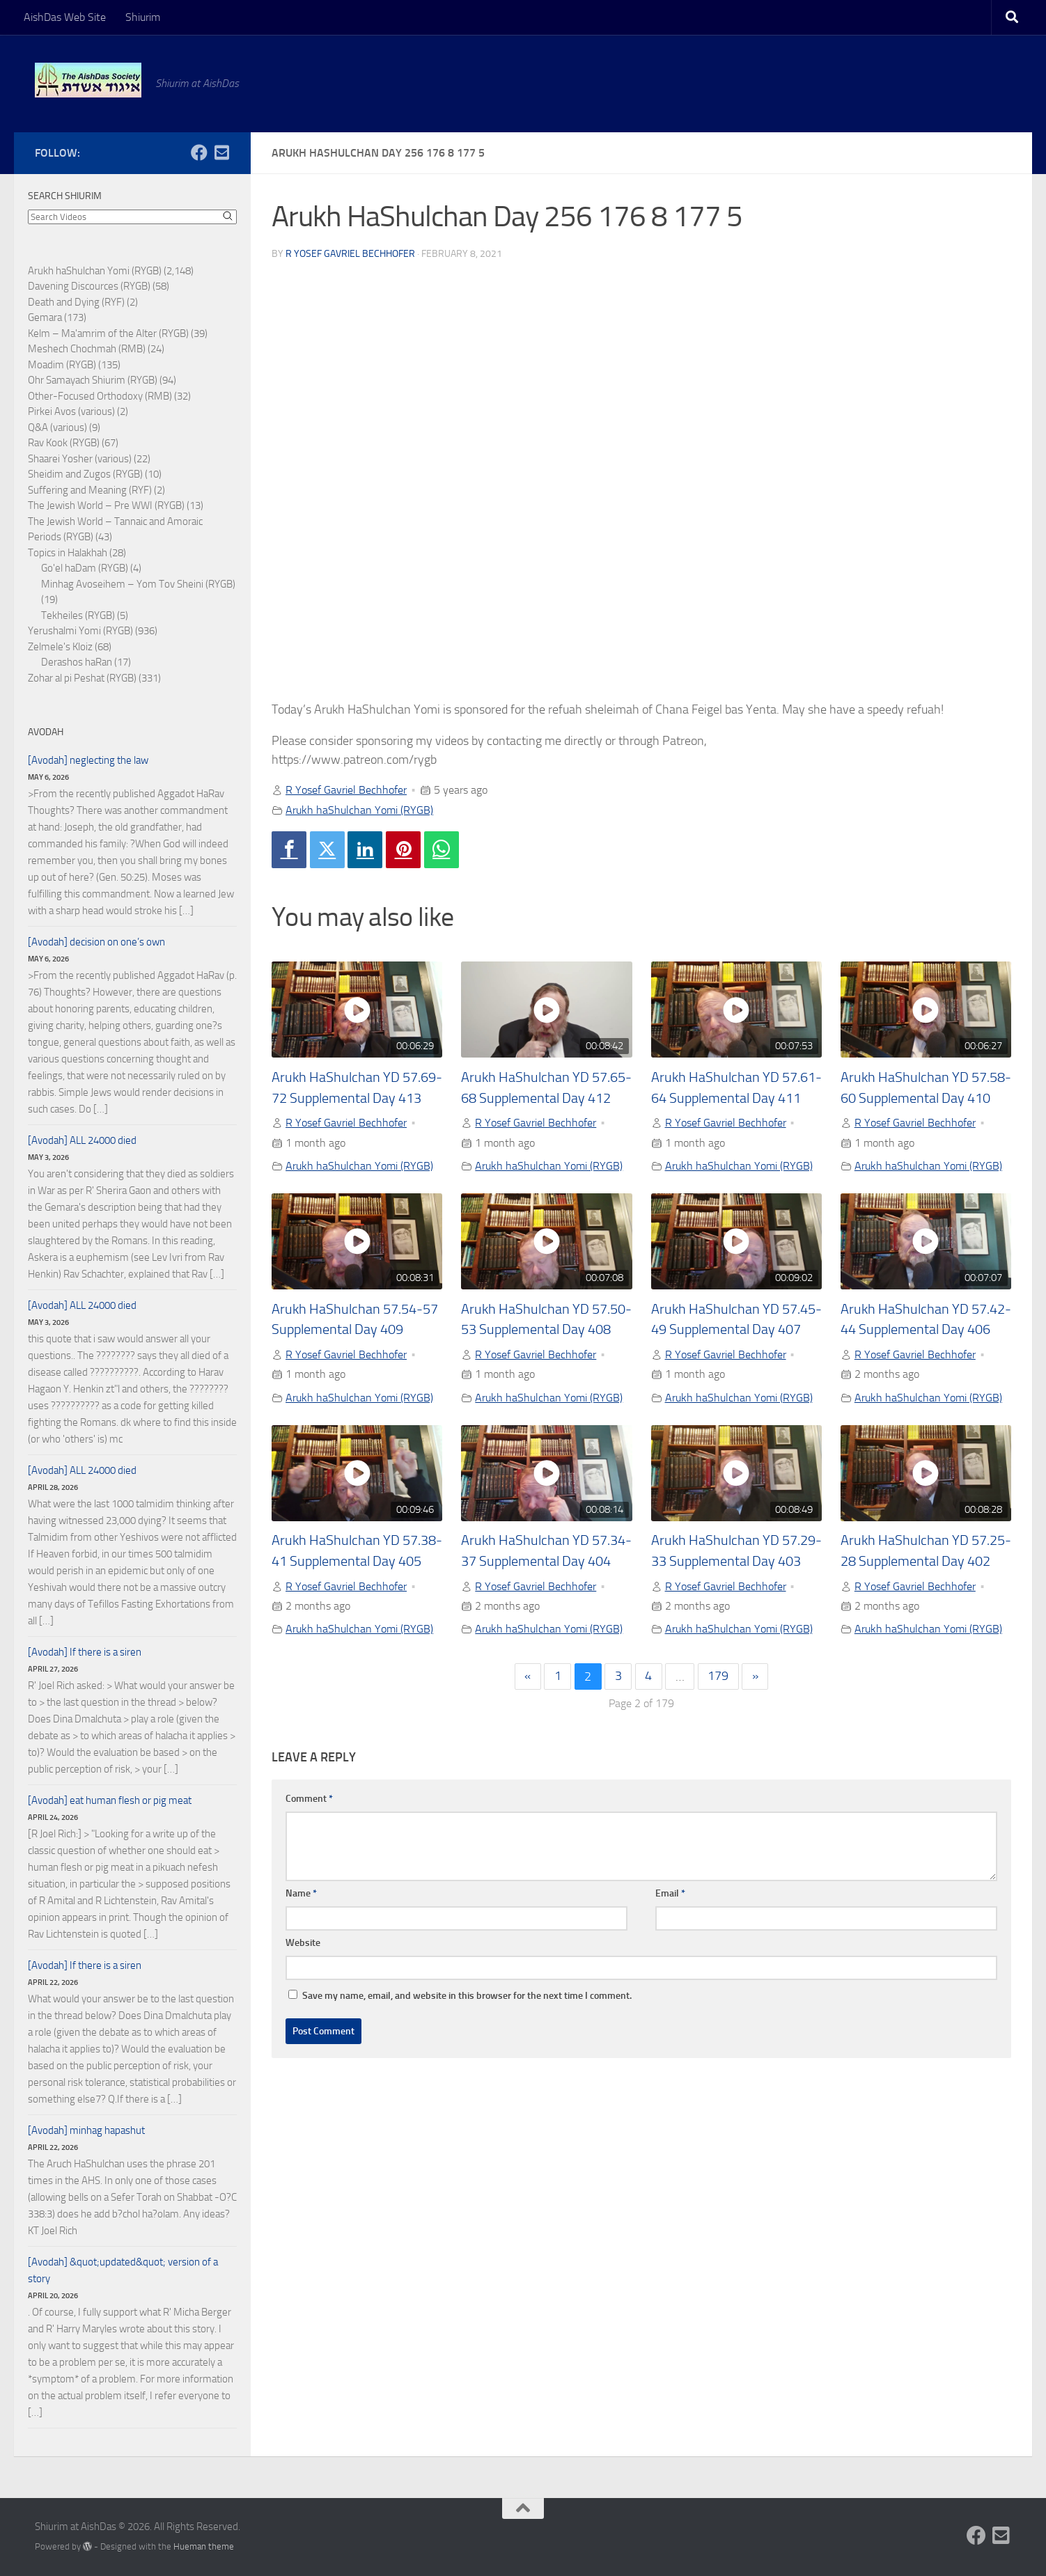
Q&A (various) (57, 427)
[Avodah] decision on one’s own (96, 942)
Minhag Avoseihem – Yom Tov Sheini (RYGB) (138, 584)
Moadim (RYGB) (62, 365)
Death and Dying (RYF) (76, 302)
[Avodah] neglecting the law (88, 760)
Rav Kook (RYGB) (64, 443)
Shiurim (142, 17)
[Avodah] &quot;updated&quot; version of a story (123, 2270)
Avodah (45, 732)
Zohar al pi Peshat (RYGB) (82, 678)
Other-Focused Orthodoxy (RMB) (100, 396)
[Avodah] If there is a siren (84, 1652)
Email (670, 1893)
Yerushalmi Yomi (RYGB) (80, 631)
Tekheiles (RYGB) (78, 615)
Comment (309, 1799)
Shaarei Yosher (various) (80, 459)
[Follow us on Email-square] (221, 152)
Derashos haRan (76, 662)
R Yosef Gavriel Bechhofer (350, 254)
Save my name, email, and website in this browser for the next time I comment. (467, 1996)
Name (301, 1893)
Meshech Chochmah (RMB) (87, 349)
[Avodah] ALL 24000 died (82, 1140)
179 (718, 1676)
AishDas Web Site (65, 17)
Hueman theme (203, 2546)
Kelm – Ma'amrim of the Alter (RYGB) (108, 333)
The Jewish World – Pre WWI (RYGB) (106, 505)
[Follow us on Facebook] (199, 152)
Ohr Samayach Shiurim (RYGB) (92, 380)
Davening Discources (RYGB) (89, 286)
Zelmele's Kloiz (60, 647)
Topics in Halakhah (67, 553)
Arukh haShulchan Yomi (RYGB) (359, 810)
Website (303, 1943)
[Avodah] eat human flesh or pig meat (110, 1800)
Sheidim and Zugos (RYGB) (85, 474)
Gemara (45, 317)
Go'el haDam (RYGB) (84, 568)
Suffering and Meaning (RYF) (90, 490)
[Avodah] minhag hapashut (86, 2130)
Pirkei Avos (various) (71, 411)
